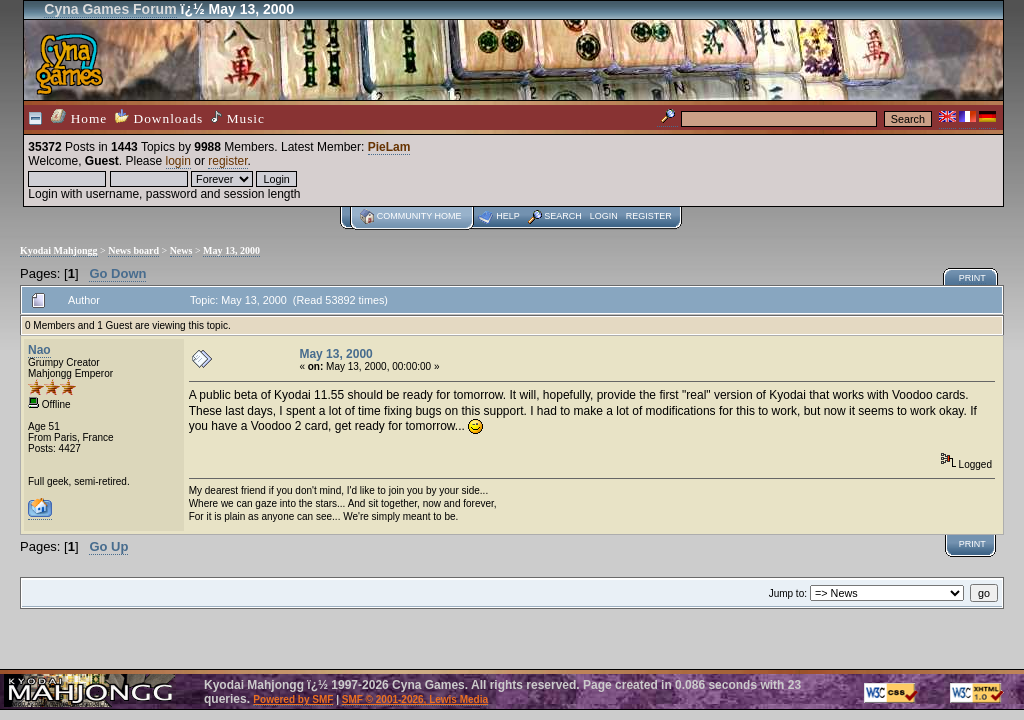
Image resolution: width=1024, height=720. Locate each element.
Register (649, 216)
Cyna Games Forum (110, 9)
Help (508, 216)
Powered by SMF (293, 699)
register (227, 161)
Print (972, 278)
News (181, 250)
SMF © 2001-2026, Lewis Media (415, 699)
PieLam (389, 147)
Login (604, 216)
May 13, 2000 (231, 250)
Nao (39, 350)
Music (238, 118)
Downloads (159, 117)
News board (133, 250)
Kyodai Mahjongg (59, 250)
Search (563, 216)
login (178, 161)
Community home (419, 216)
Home (79, 117)
